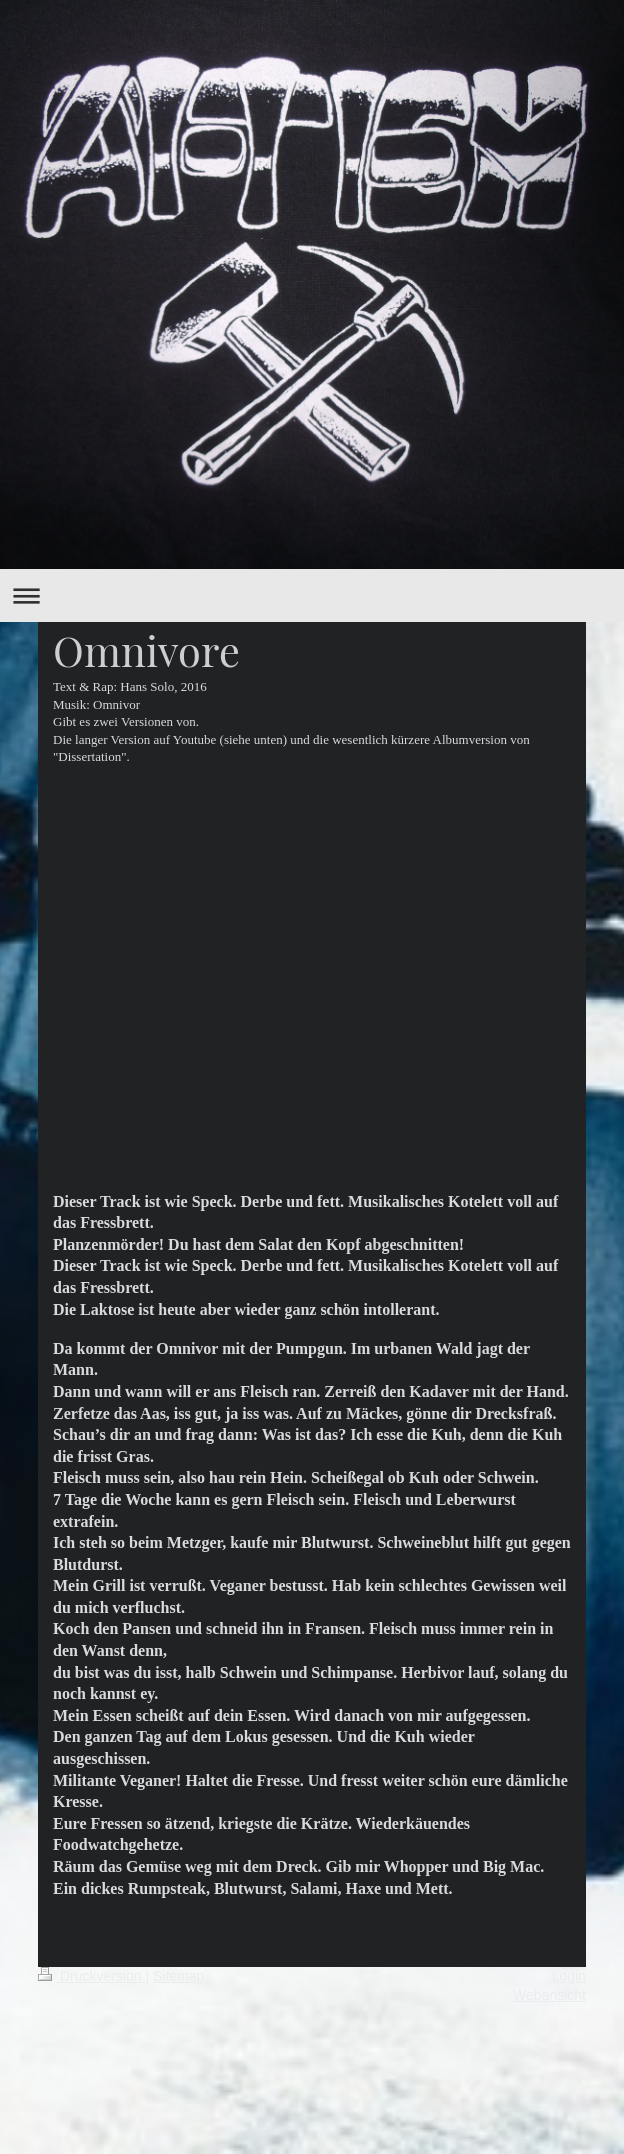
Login (569, 1976)
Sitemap (178, 1976)
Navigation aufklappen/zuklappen (312, 595)
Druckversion (91, 1976)
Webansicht (549, 1995)
